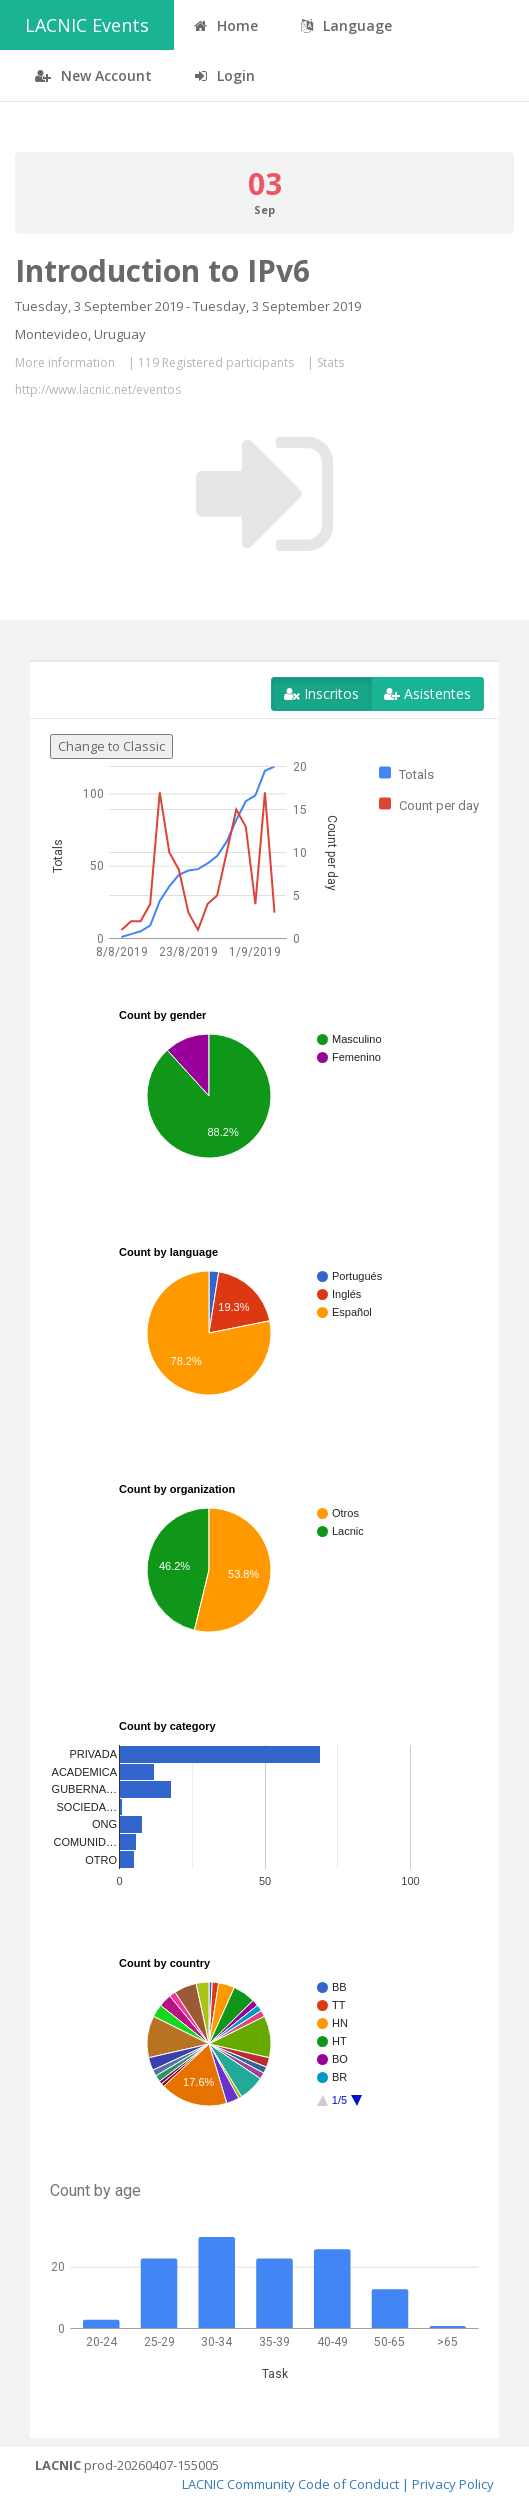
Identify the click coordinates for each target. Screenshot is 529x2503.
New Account (93, 75)
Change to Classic (111, 746)
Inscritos (321, 693)
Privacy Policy (453, 2484)
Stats (330, 362)
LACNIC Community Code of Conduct (290, 2484)
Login (225, 75)
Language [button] (346, 25)
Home (226, 25)
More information (65, 362)
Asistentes (427, 693)
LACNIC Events (87, 25)
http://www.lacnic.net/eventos (98, 389)
